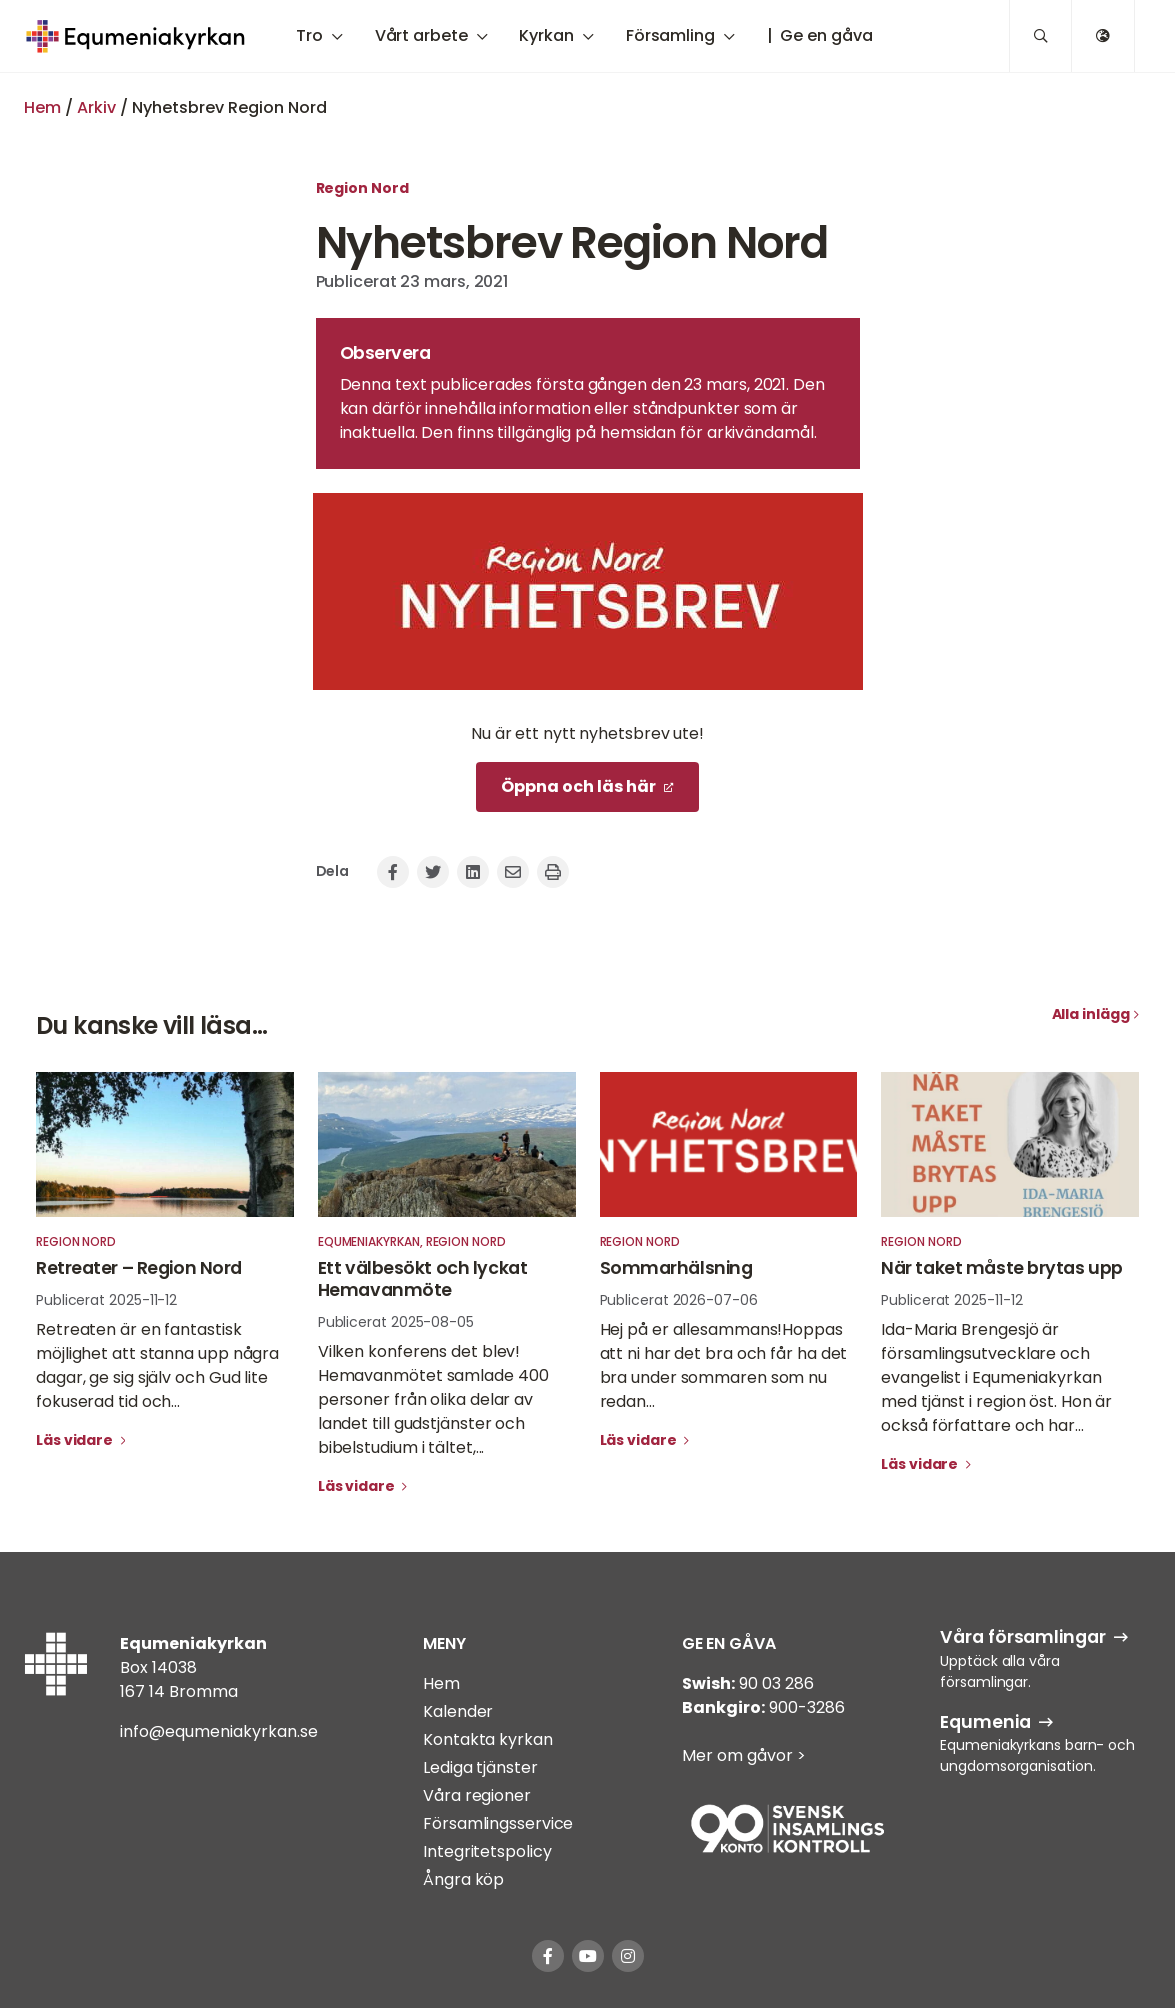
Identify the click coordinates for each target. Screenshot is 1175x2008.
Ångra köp (463, 1879)
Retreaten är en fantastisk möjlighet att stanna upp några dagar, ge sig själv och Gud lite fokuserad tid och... (157, 1365)
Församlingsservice (498, 1823)
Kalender (458, 1711)
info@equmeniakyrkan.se (219, 1731)
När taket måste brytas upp (1002, 1268)
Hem (42, 107)
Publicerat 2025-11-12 (106, 1300)
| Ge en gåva (820, 35)
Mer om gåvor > (744, 1755)
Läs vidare (76, 1440)
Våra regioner (477, 1795)
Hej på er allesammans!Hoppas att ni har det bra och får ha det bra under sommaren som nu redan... (724, 1365)
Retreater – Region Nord (139, 1268)
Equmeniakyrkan (369, 1241)
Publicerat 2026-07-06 (679, 1300)
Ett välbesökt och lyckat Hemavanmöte (422, 1279)
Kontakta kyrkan (488, 1739)
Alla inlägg (1091, 1014)
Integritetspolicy (487, 1851)
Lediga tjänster (480, 1767)
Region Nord (362, 188)
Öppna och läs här (578, 786)
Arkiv (96, 107)
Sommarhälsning (676, 1268)
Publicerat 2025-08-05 (396, 1322)
